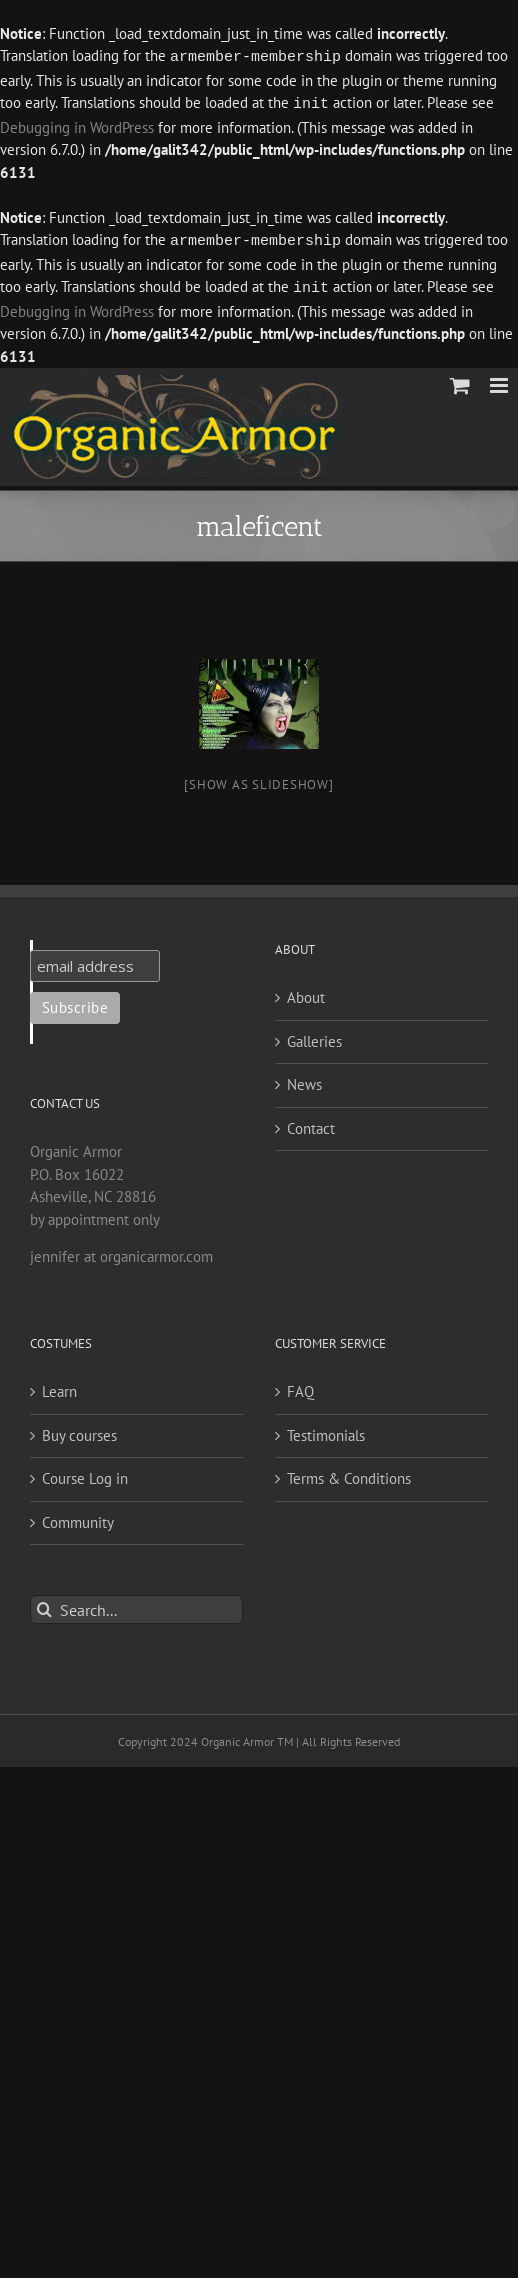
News (304, 1080)
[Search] (44, 1605)
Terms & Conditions (349, 1474)
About (306, 993)
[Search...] (136, 1605)
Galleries (314, 1037)
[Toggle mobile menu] (500, 381)
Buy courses (79, 1431)
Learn (59, 1387)
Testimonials (326, 1431)
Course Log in (85, 1474)
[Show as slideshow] (258, 780)
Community (78, 1518)
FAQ (300, 1387)
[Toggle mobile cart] (460, 381)
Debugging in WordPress (77, 125)
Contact (311, 1124)
